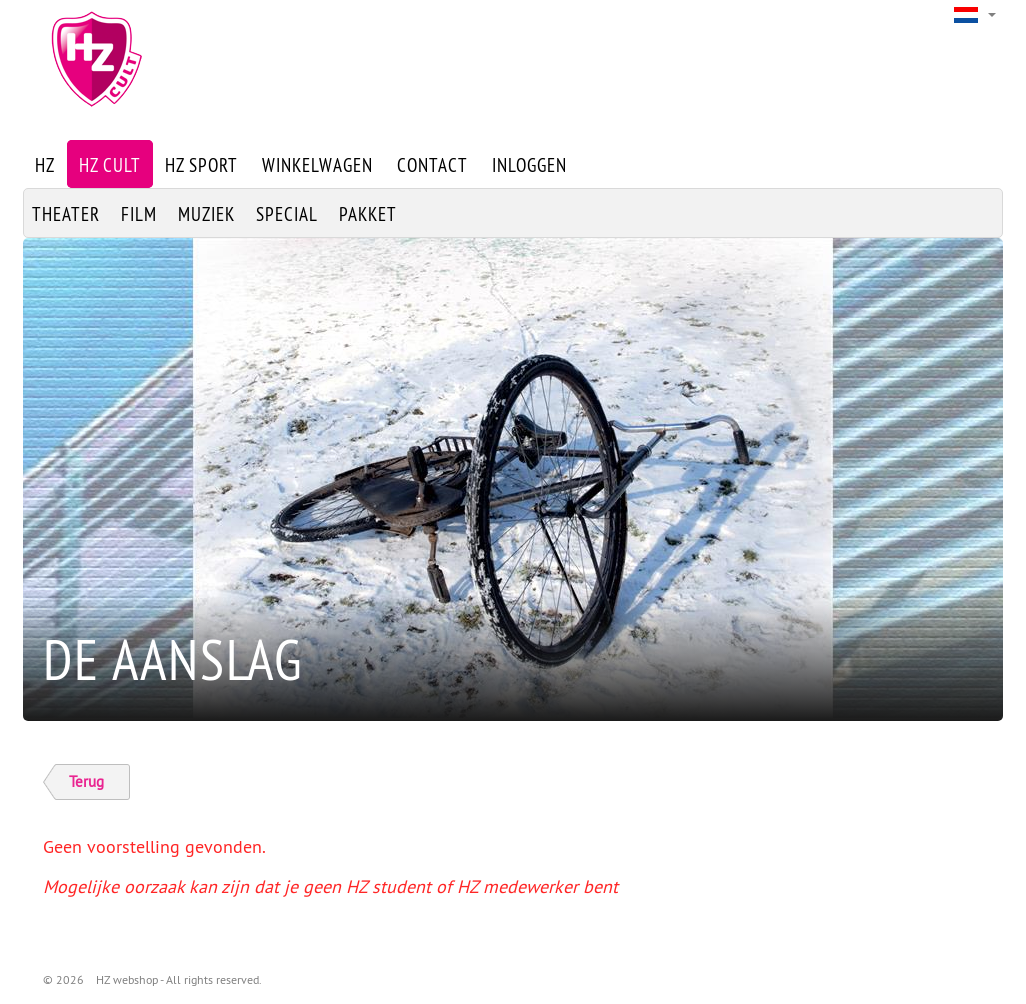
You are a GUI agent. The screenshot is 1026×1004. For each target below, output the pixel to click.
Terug (86, 781)
